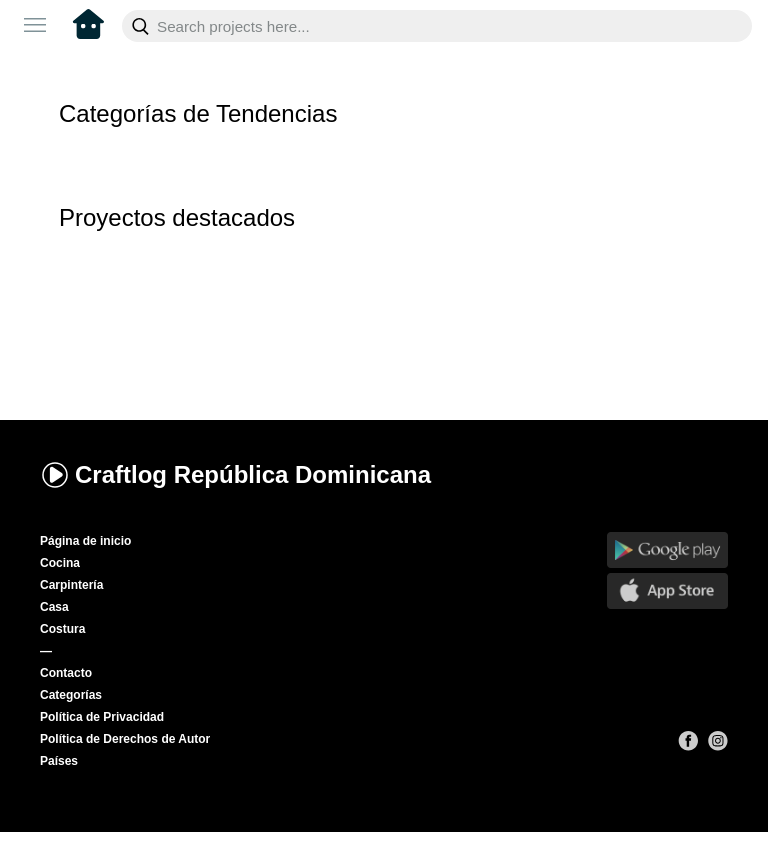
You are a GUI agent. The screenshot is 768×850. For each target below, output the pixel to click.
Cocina (60, 563)
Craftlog (235, 475)
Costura (62, 629)
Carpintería (71, 585)
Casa (54, 607)
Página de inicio (85, 541)
